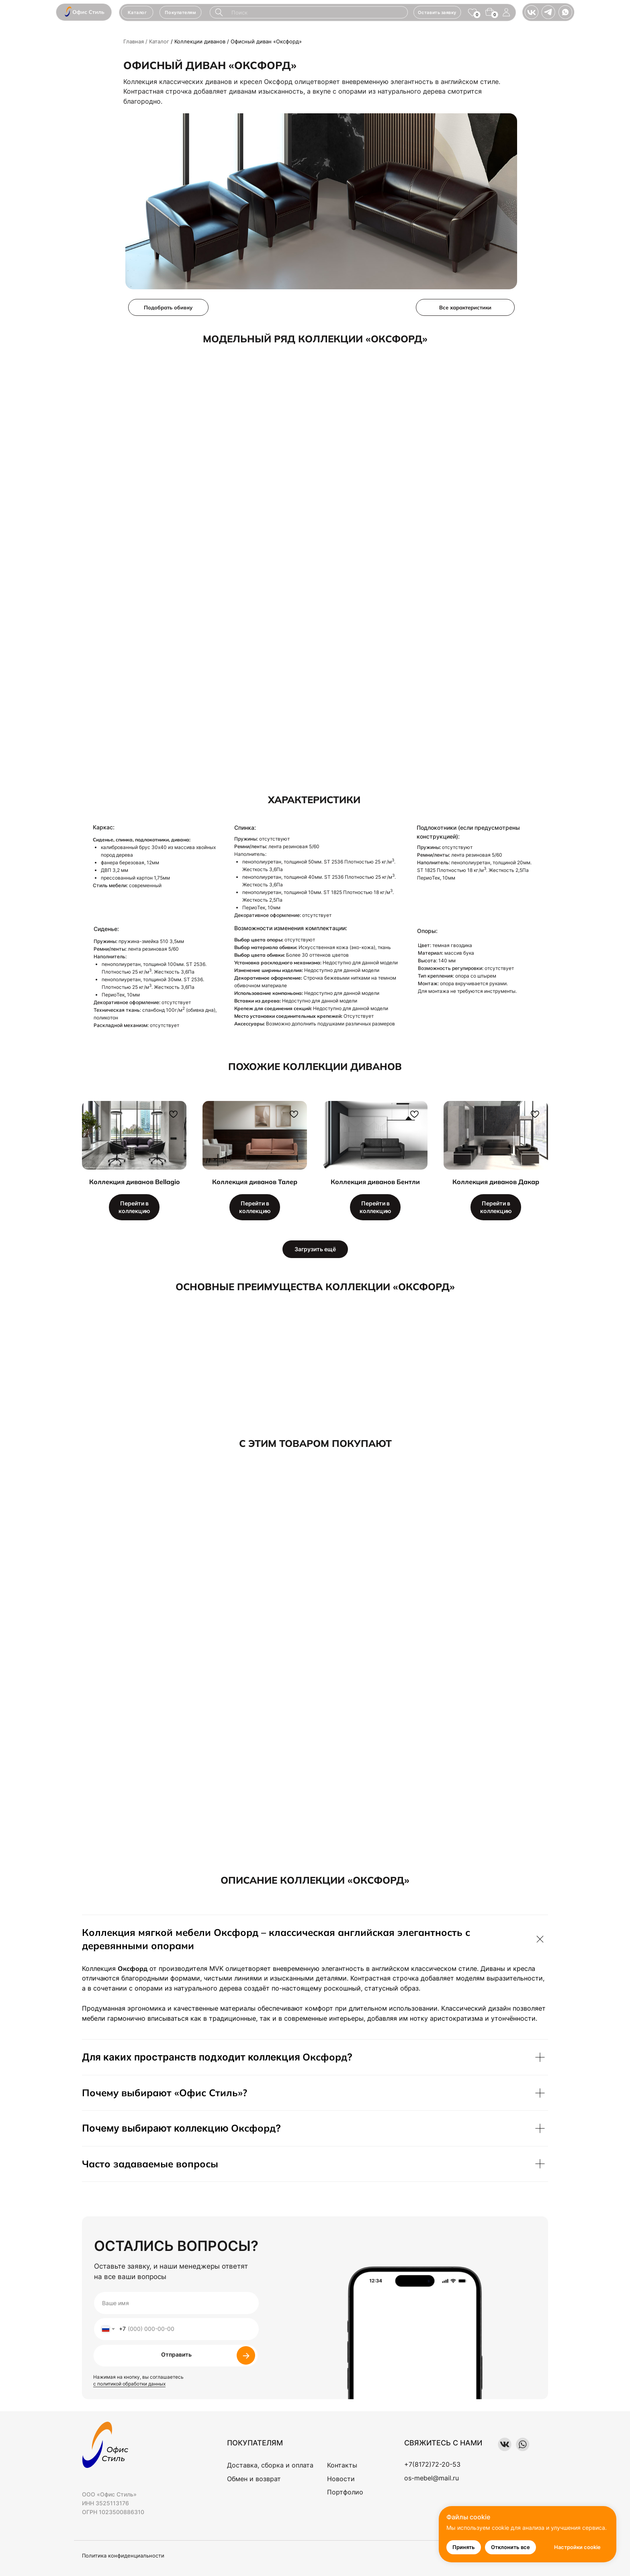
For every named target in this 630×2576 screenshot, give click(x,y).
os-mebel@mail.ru (431, 2478)
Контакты (342, 2465)
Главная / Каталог (146, 41)
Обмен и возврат (254, 2479)
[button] (181, 12)
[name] (176, 2303)
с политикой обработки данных (129, 2384)
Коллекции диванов (199, 41)
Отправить (176, 2354)
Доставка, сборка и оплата (270, 2465)
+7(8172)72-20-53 (432, 2464)
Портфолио (345, 2492)
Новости (341, 2479)
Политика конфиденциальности (123, 2555)
